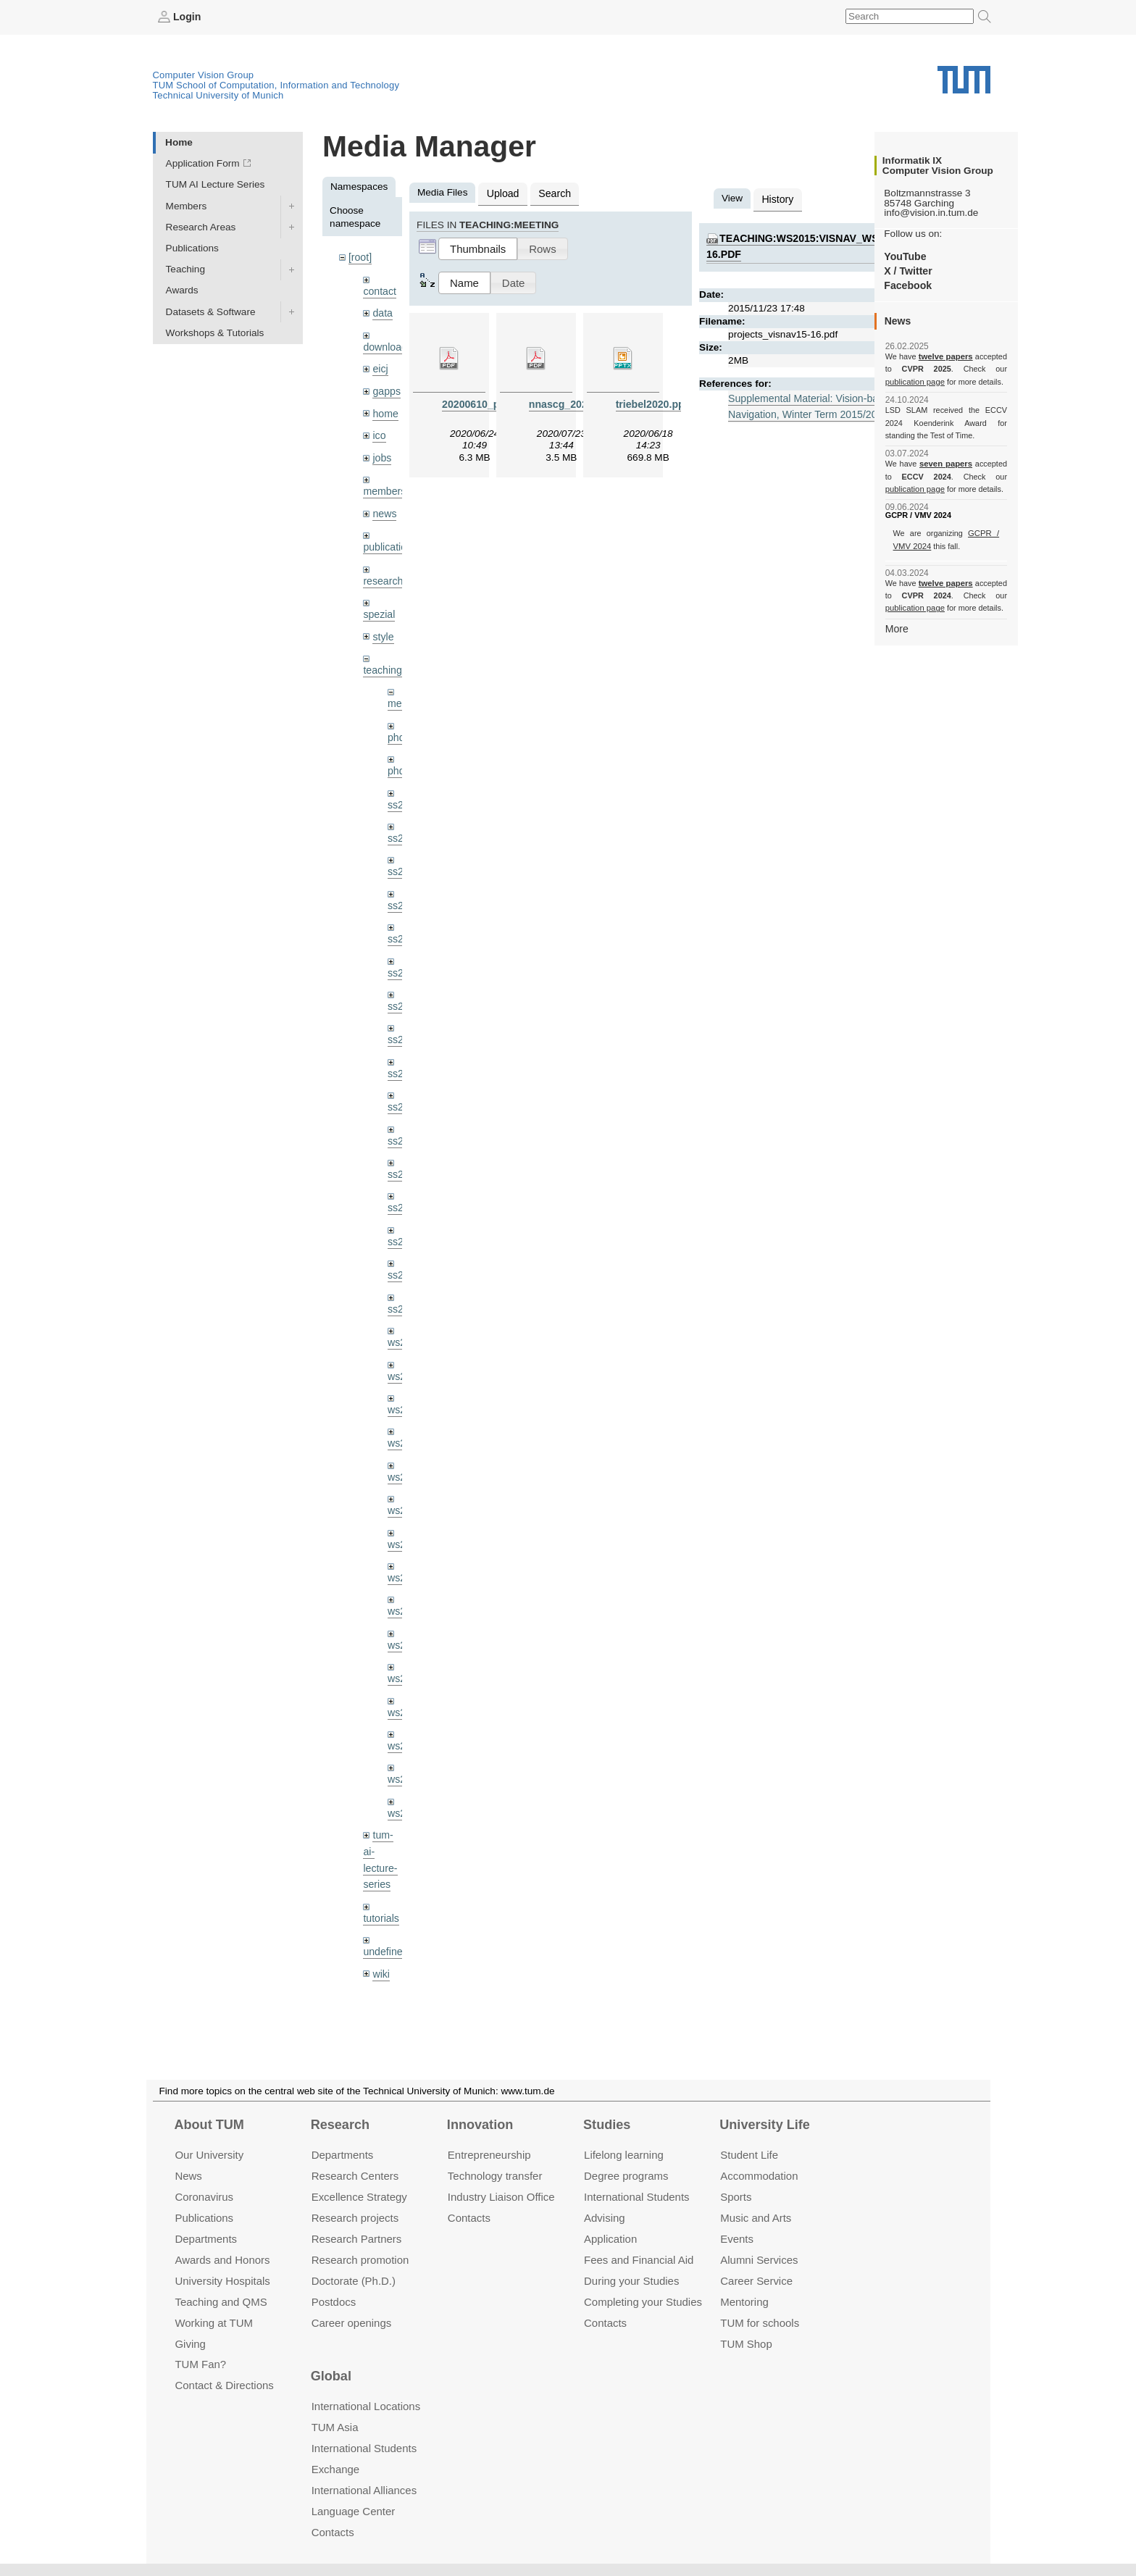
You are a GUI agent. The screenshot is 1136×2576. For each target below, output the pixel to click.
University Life (764, 2124)
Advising (604, 2218)
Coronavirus (204, 2197)
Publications (192, 247)
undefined (384, 1916)
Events (736, 2239)
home (384, 408)
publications (389, 539)
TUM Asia (335, 2427)
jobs (381, 451)
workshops (386, 1971)
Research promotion (360, 2260)
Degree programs (626, 2176)
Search (551, 192)
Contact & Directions (224, 2385)
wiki (380, 1938)
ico (378, 430)
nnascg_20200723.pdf (580, 402)
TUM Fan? (200, 2364)
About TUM (208, 2124)
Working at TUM (213, 2322)
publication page (914, 381)
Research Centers (355, 2176)
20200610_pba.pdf (484, 402)
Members (186, 205)
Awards (182, 290)
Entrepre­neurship (489, 2155)
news (384, 506)
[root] (359, 256)
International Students (636, 2197)
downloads (386, 344)
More (896, 627)
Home (179, 141)
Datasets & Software (211, 311)
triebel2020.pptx (653, 402)
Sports (735, 2197)
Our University (209, 2155)
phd (396, 726)
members (383, 485)
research (382, 572)
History (776, 198)
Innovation (480, 2124)
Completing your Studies (643, 2301)
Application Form (203, 163)
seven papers (946, 463)
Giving (190, 2343)
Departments (206, 2239)
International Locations (366, 2406)
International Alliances (364, 2490)
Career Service (756, 2280)
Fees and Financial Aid (638, 2260)
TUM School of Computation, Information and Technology (276, 84)
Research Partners (357, 2239)
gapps (385, 387)
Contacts (469, 2218)
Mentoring (744, 2301)
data (381, 311)
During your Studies (631, 2280)
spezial (378, 605)
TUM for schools (759, 2322)
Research (340, 2124)
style (382, 627)
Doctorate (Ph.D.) (354, 2280)
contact (379, 289)
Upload (501, 192)
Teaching (185, 269)
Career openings (352, 2322)
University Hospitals (222, 2280)
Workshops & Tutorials (215, 332)
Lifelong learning (624, 2155)
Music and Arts (755, 2218)
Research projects (355, 2218)
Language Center (354, 2511)
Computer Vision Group (203, 74)
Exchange (336, 2469)
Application (610, 2239)
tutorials (380, 1883)
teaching (381, 660)
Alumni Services (759, 2260)
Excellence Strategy (359, 2197)
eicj (379, 365)
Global (331, 2376)
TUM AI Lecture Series (215, 184)
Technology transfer (495, 2176)
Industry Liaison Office (501, 2197)
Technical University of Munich (218, 94)
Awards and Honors (222, 2260)
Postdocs (334, 2301)
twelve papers (945, 356)
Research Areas (201, 226)
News (188, 2176)
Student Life (749, 2155)
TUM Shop (746, 2343)
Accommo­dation (759, 2176)
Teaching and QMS (221, 2301)
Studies (606, 2124)
